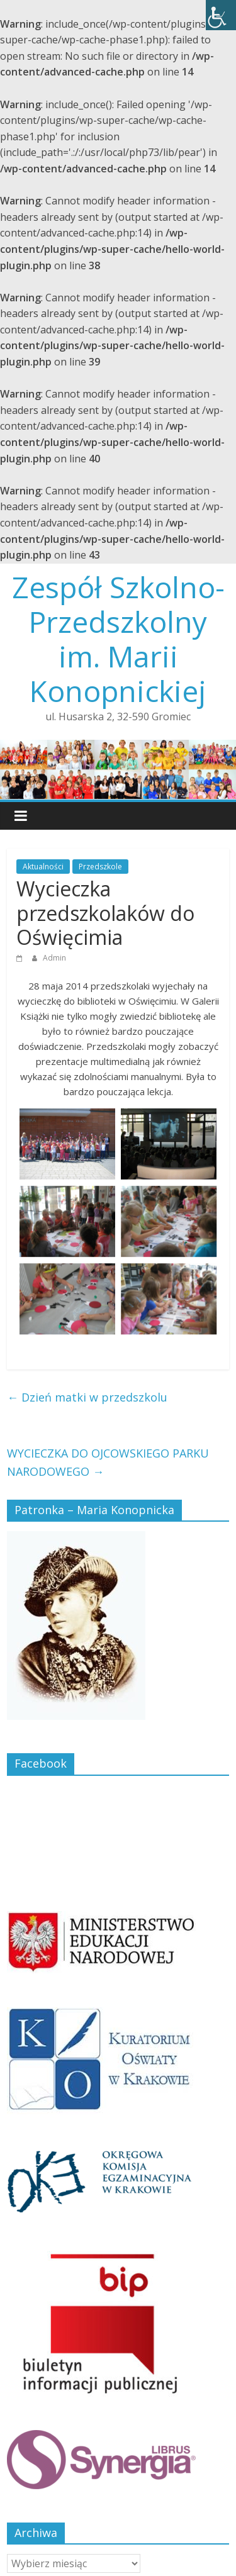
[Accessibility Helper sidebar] (221, 15)
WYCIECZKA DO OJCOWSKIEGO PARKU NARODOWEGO (108, 1462)
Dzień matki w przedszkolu (87, 1397)
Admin (54, 957)
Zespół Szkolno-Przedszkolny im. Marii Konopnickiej (118, 639)
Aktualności (43, 866)
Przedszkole (100, 866)
